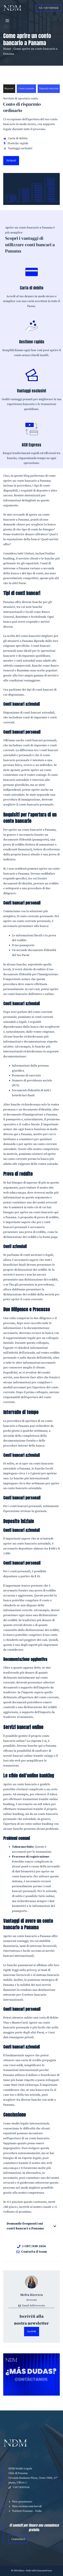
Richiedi (11, 160)
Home (7, 49)
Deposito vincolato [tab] (49, 88)
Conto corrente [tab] (26, 88)
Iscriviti (31, 2331)
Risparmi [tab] (8, 88)
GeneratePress (44, 2570)
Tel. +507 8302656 (48, 8)
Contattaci (18, 2539)
